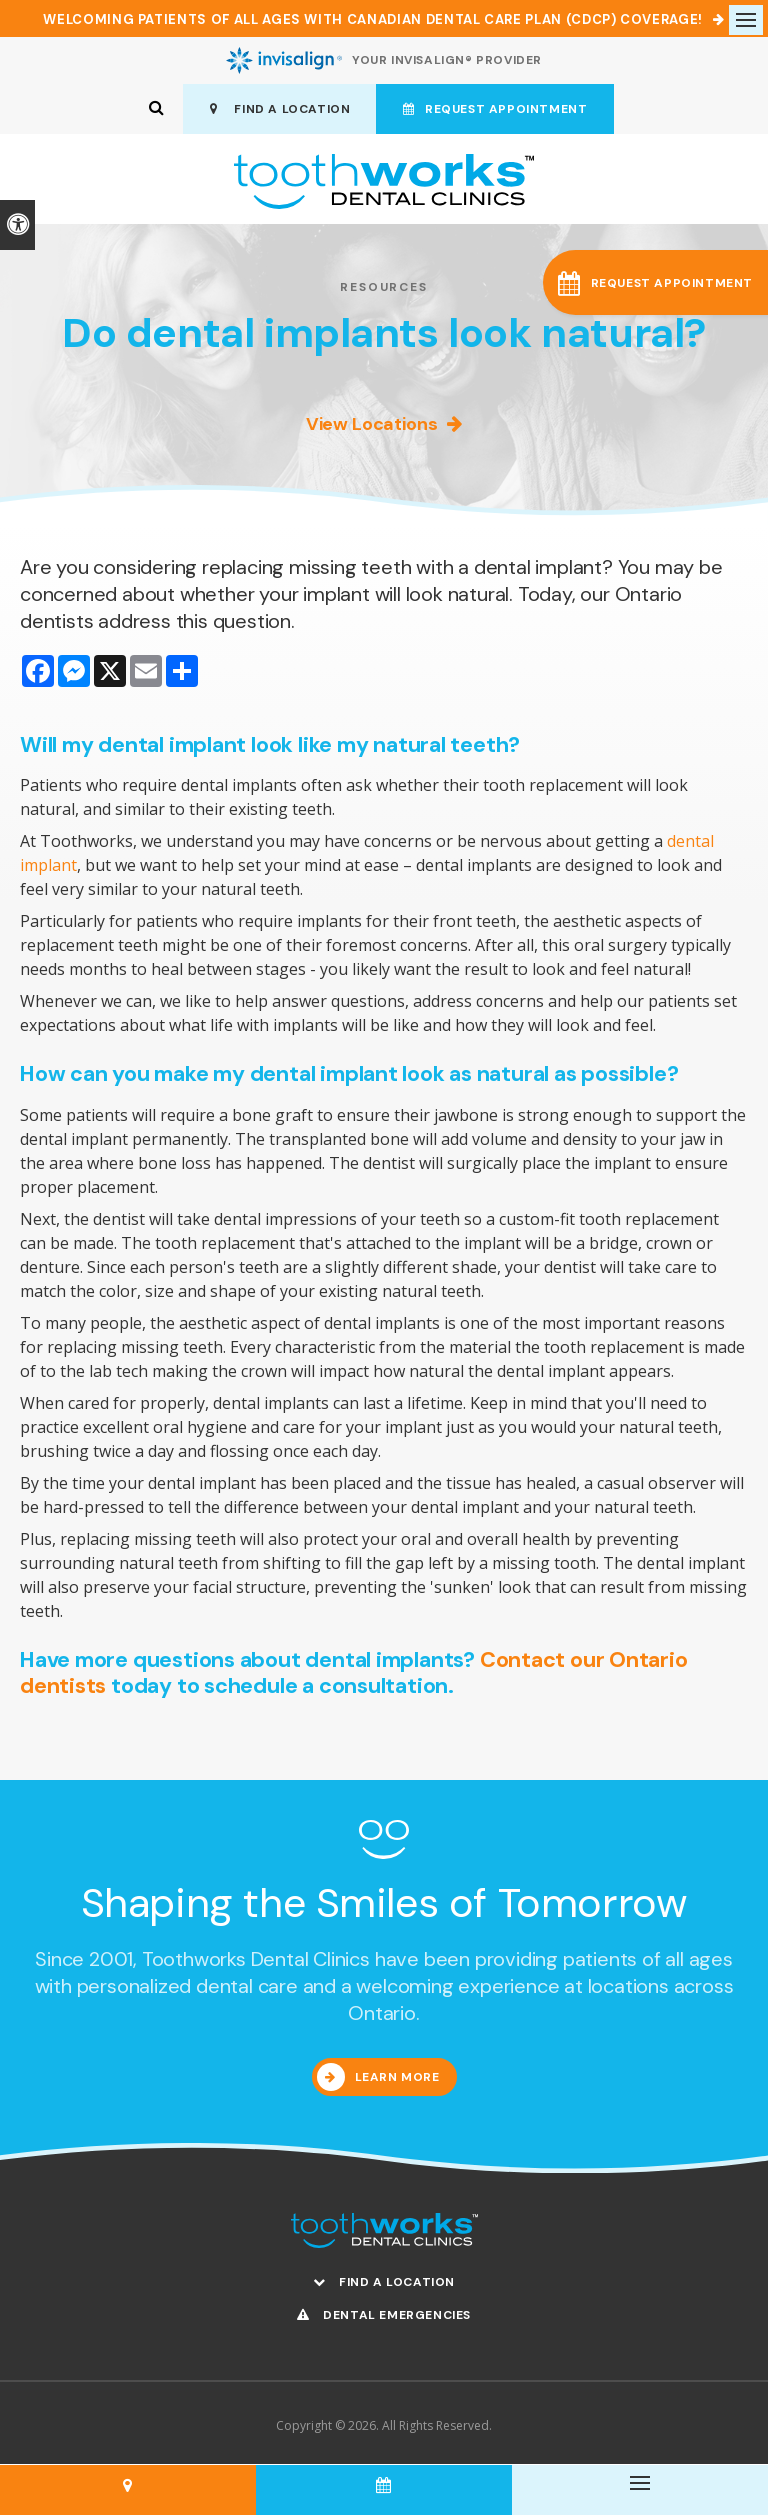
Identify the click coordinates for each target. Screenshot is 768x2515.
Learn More (397, 2077)
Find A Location (280, 109)
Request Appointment (495, 109)
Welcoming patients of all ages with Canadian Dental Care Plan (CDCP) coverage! (373, 19)
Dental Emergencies (384, 2315)
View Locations (371, 424)
